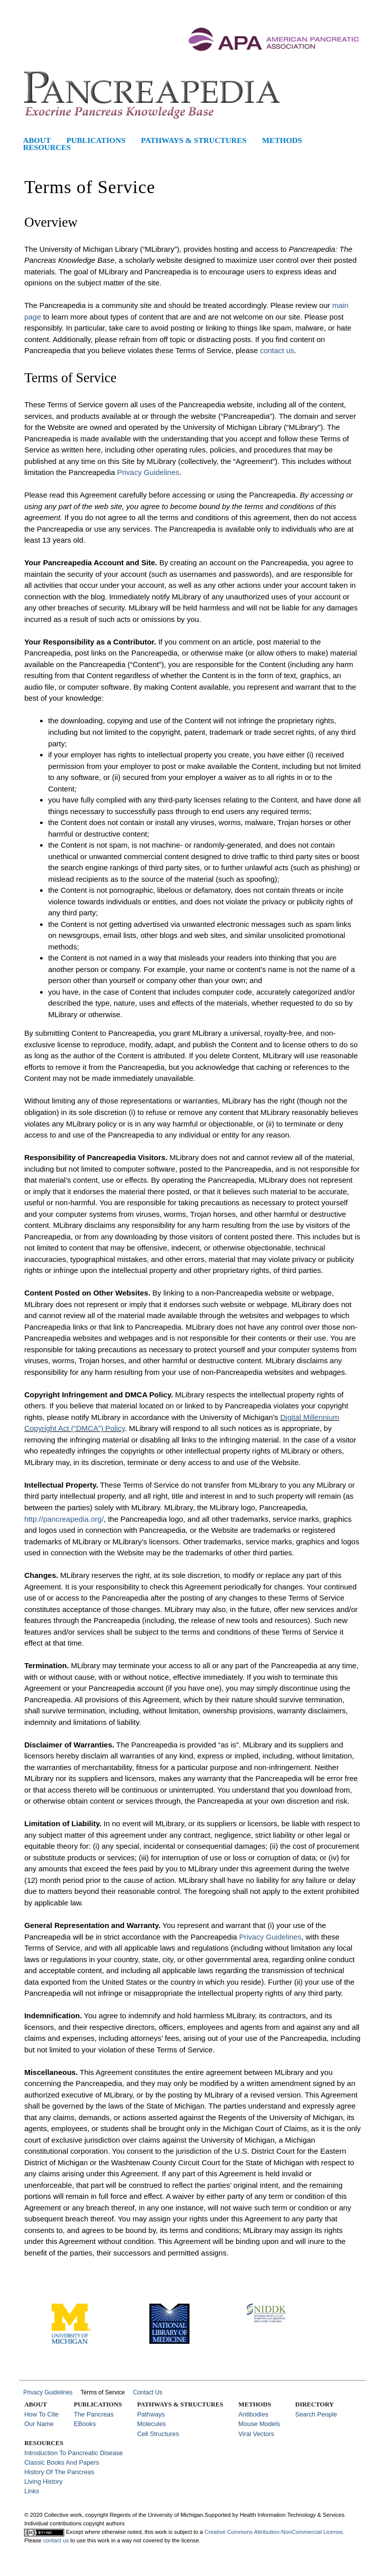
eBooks (85, 2424)
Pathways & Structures (193, 140)
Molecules (151, 2424)
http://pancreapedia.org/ (63, 1519)
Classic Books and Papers (61, 2462)
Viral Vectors (256, 2434)
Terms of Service (103, 2392)
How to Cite (41, 2414)
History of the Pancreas (59, 2472)
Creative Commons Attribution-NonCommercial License (274, 2532)
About (37, 140)
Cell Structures (158, 2434)
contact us (277, 350)
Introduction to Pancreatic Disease (73, 2453)
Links (31, 2491)
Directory (314, 2404)
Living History (43, 2481)
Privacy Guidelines (148, 472)
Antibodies (254, 2414)
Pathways (150, 2414)
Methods (282, 140)
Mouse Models (259, 2424)
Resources (47, 147)
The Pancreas (93, 2414)
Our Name (39, 2424)
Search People (316, 2414)
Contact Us (147, 2392)
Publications (96, 140)
